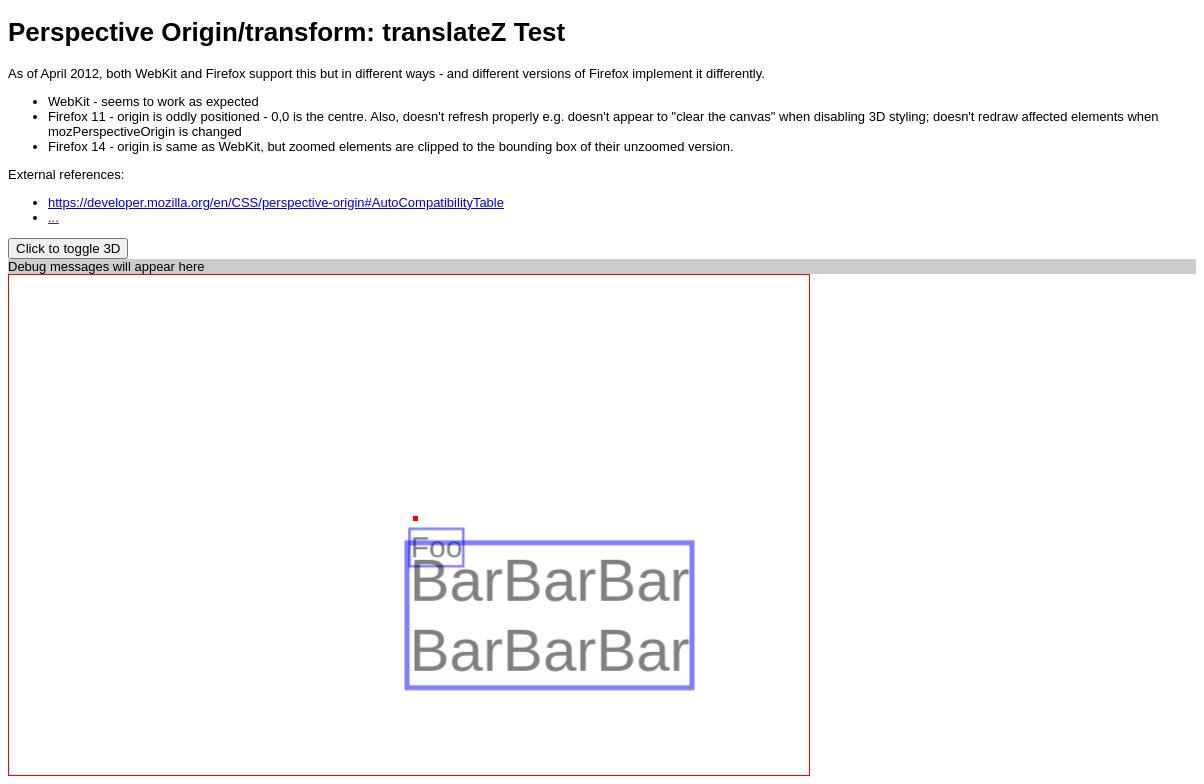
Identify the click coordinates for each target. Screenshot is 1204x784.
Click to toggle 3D (68, 248)
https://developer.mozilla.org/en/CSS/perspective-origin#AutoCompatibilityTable (276, 202)
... (53, 217)
